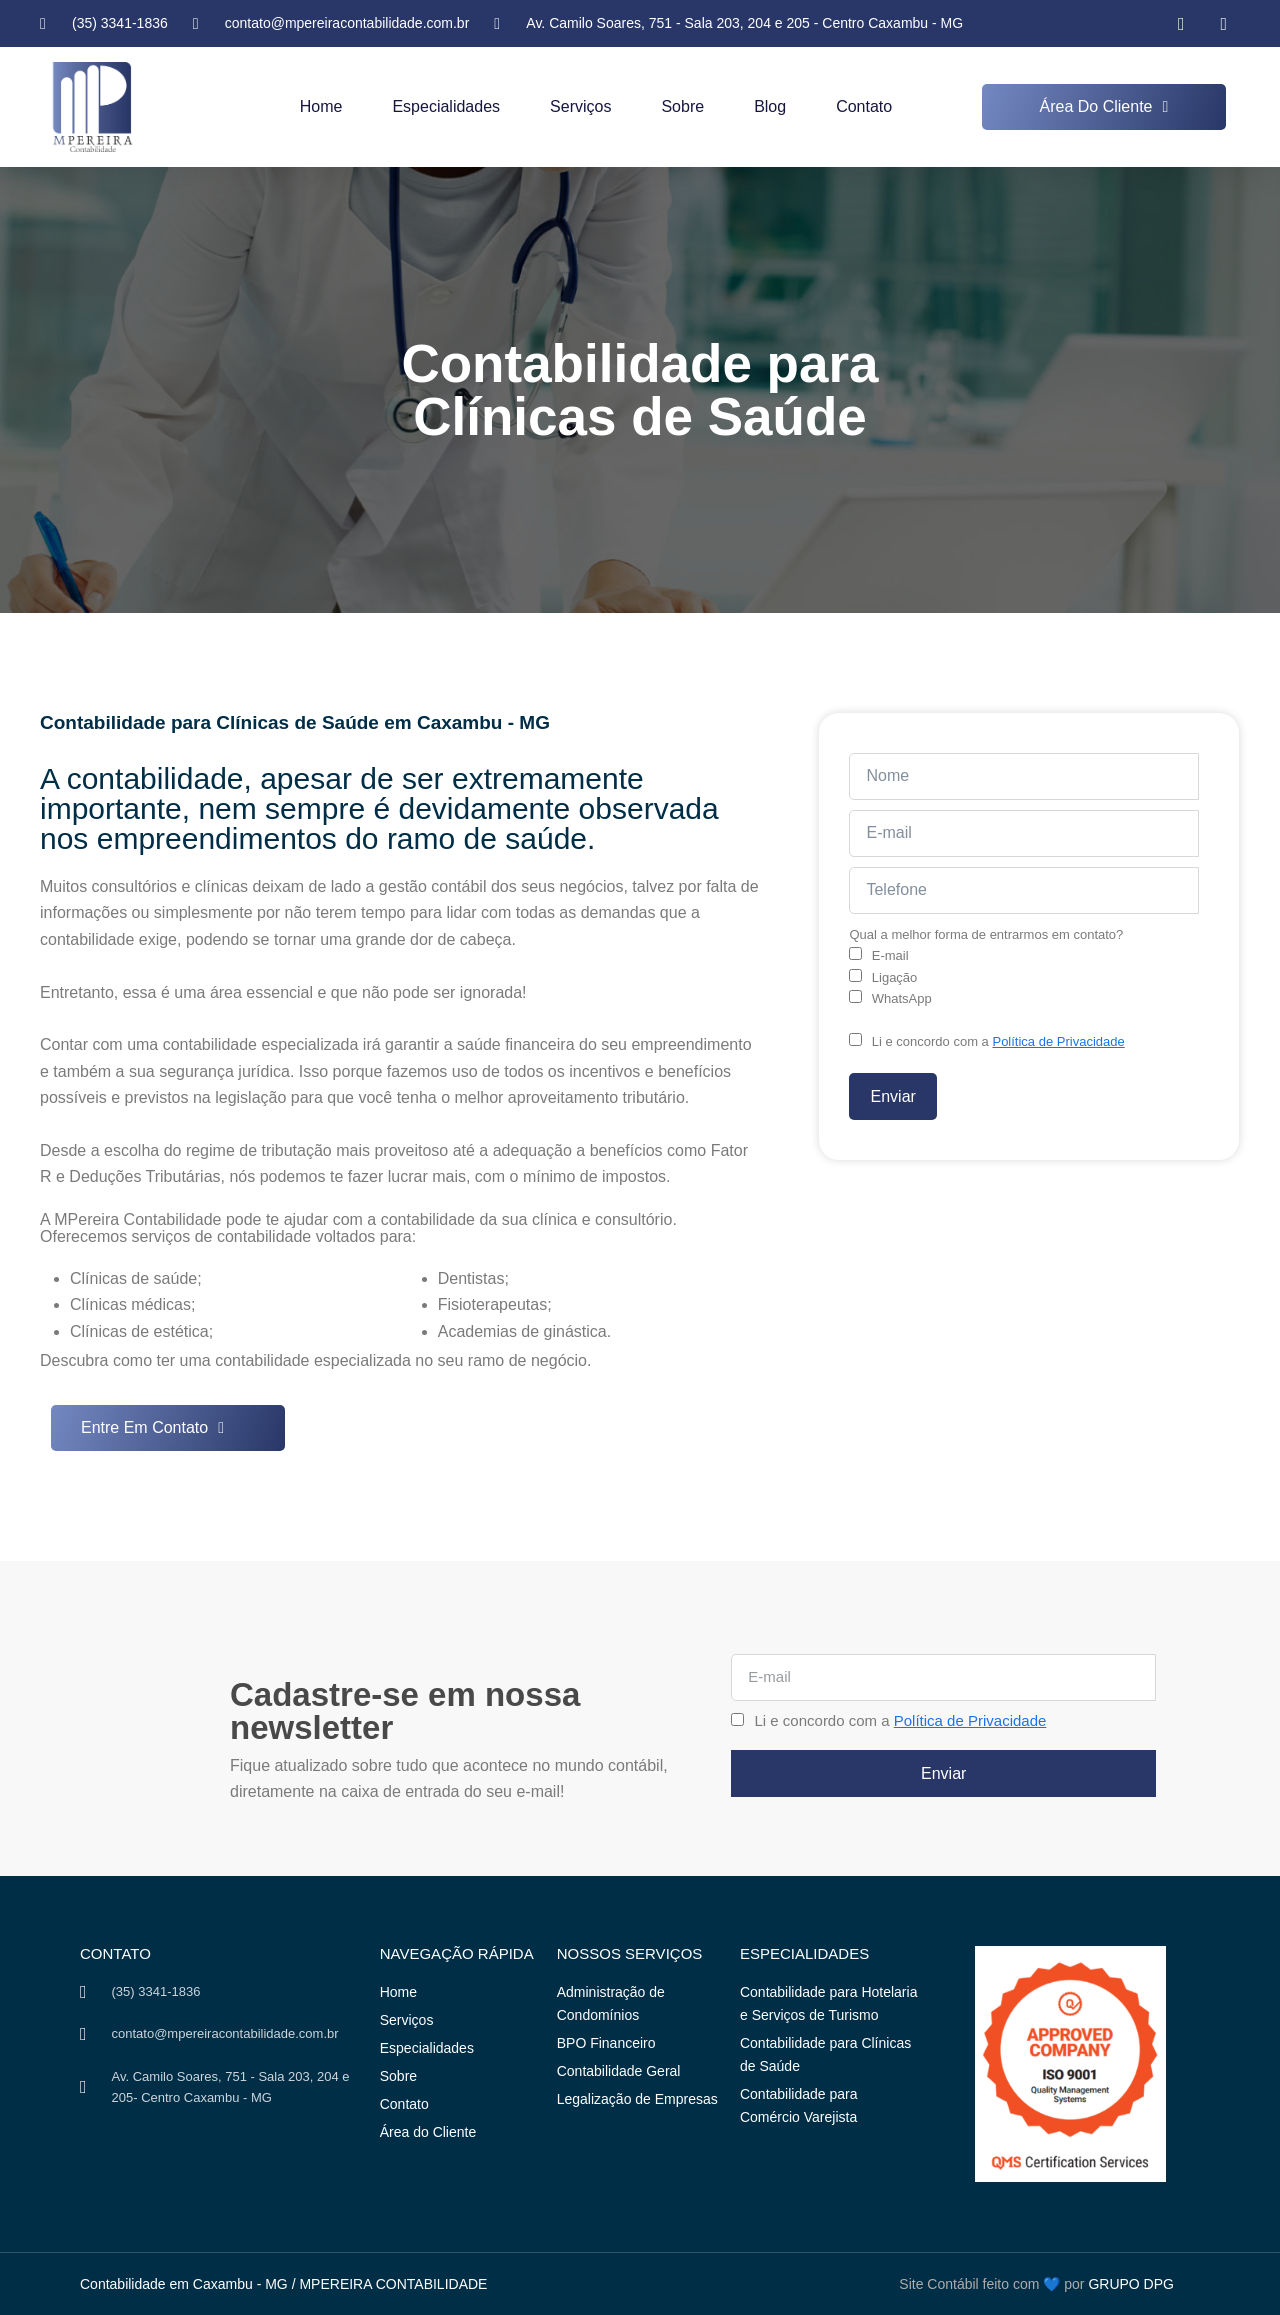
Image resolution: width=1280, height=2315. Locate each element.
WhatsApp (902, 998)
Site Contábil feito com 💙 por (991, 2284)
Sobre (682, 106)
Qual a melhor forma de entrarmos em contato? (986, 934)
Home (321, 106)
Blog (770, 106)
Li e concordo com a (998, 1041)
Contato (864, 106)
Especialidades (446, 106)
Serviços (580, 106)
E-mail (890, 955)
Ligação (895, 977)
